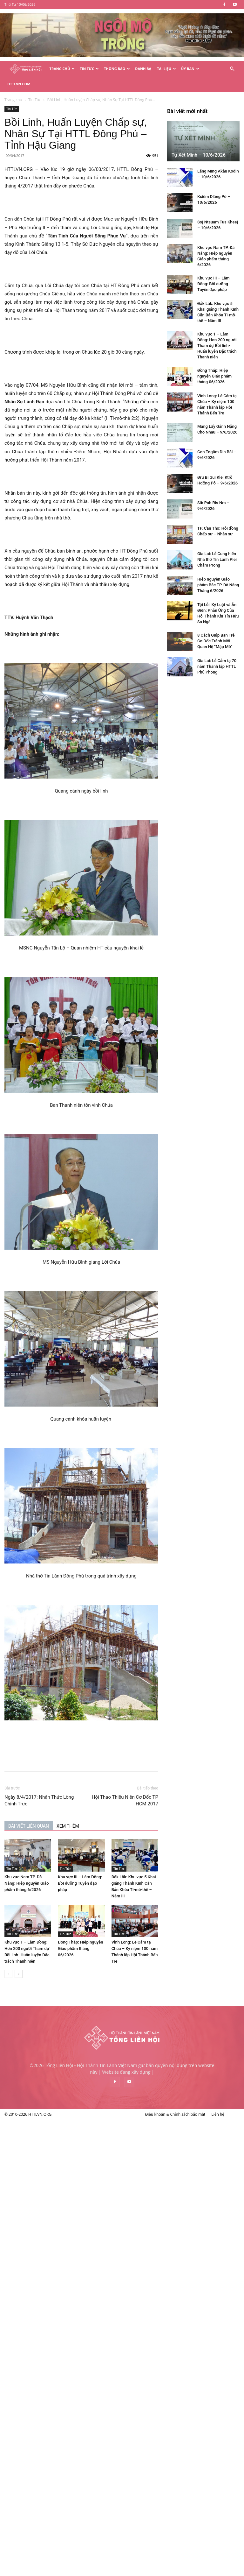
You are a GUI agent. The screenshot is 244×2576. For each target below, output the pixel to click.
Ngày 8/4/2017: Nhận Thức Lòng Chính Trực (72, 1785)
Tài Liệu (166, 68)
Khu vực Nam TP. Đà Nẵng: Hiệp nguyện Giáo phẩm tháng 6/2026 (60, 1868)
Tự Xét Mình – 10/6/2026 (36, 2026)
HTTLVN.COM (18, 83)
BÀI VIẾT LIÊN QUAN (62, 1810)
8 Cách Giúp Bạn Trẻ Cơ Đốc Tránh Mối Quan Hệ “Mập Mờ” (53, 2512)
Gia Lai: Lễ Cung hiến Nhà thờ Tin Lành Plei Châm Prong (54, 2431)
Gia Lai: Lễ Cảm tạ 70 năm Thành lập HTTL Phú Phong (54, 2538)
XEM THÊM (101, 1810)
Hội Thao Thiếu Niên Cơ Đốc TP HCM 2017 (158, 1785)
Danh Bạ (143, 68)
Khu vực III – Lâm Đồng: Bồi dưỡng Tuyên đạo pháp (113, 1868)
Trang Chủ (62, 68)
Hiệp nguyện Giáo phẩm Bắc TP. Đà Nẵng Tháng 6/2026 (56, 2456)
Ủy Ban (190, 68)
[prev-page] (42, 1959)
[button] (232, 69)
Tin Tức (89, 68)
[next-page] (52, 1959)
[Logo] (25, 69)
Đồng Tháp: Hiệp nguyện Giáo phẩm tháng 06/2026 (113, 1933)
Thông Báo (117, 68)
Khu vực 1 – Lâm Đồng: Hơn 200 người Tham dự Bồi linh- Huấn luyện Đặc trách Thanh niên (54, 2217)
